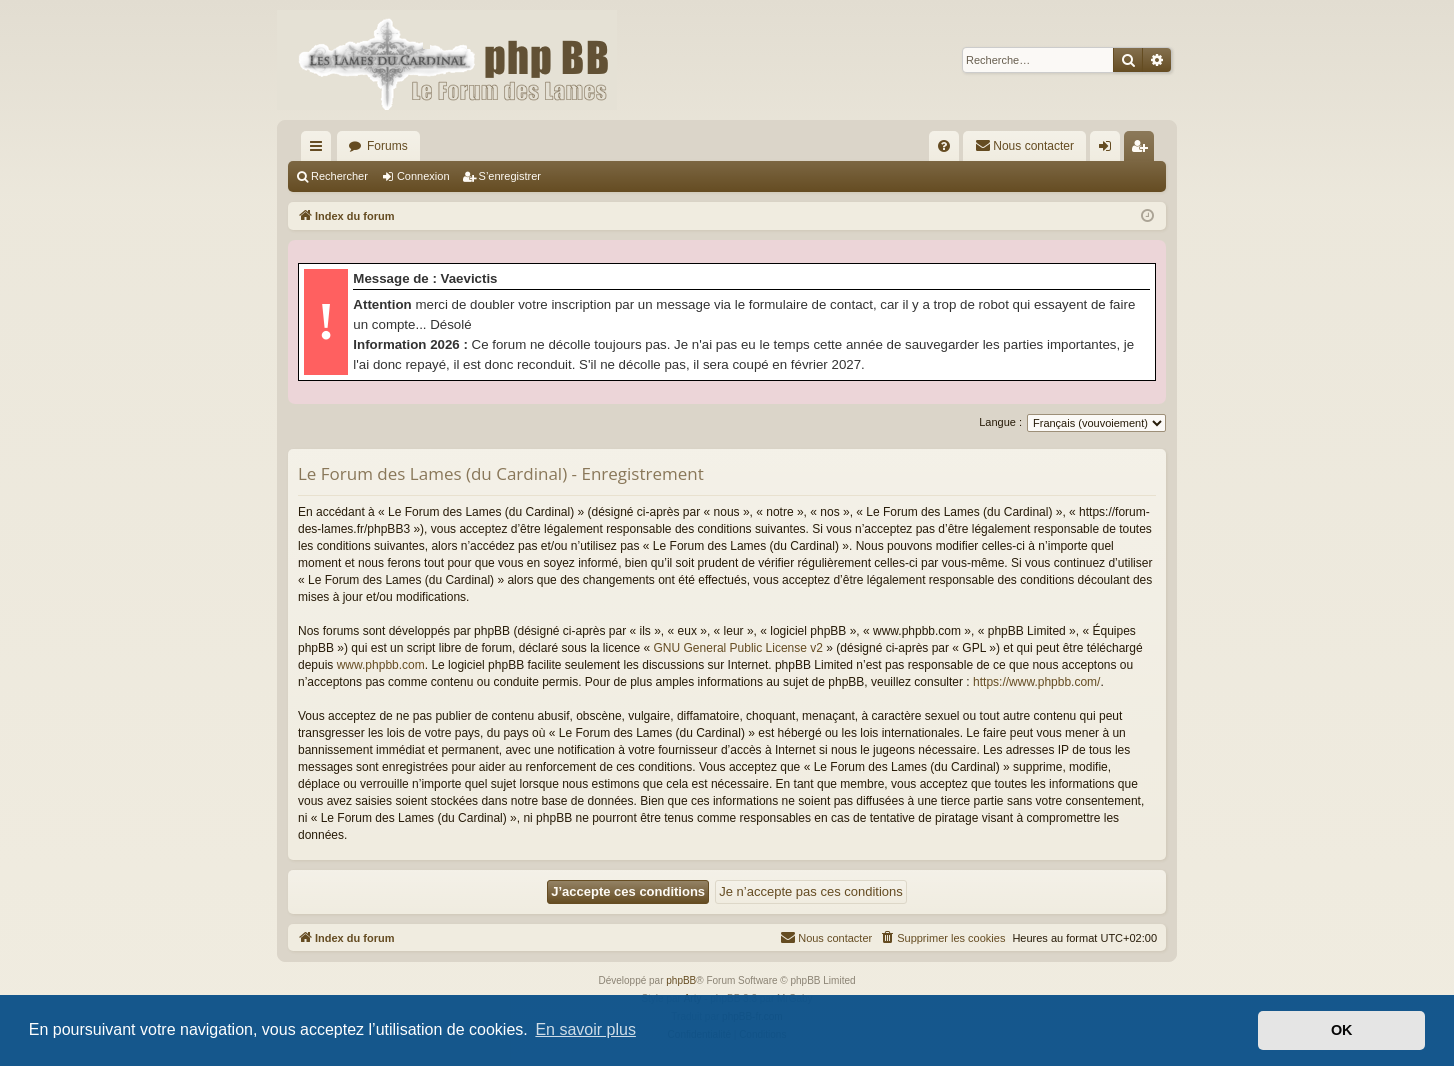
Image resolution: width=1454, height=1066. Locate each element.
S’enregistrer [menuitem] (1143, 150)
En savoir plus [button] (585, 1029)
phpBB (681, 980)
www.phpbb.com (381, 665)
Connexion (423, 176)
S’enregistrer (510, 176)
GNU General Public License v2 (738, 648)
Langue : (1000, 422)
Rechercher (339, 176)
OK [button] (1342, 1030)
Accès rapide (320, 150)
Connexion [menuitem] (1109, 150)
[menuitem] (944, 146)
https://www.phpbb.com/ (1036, 682)
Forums (387, 146)
